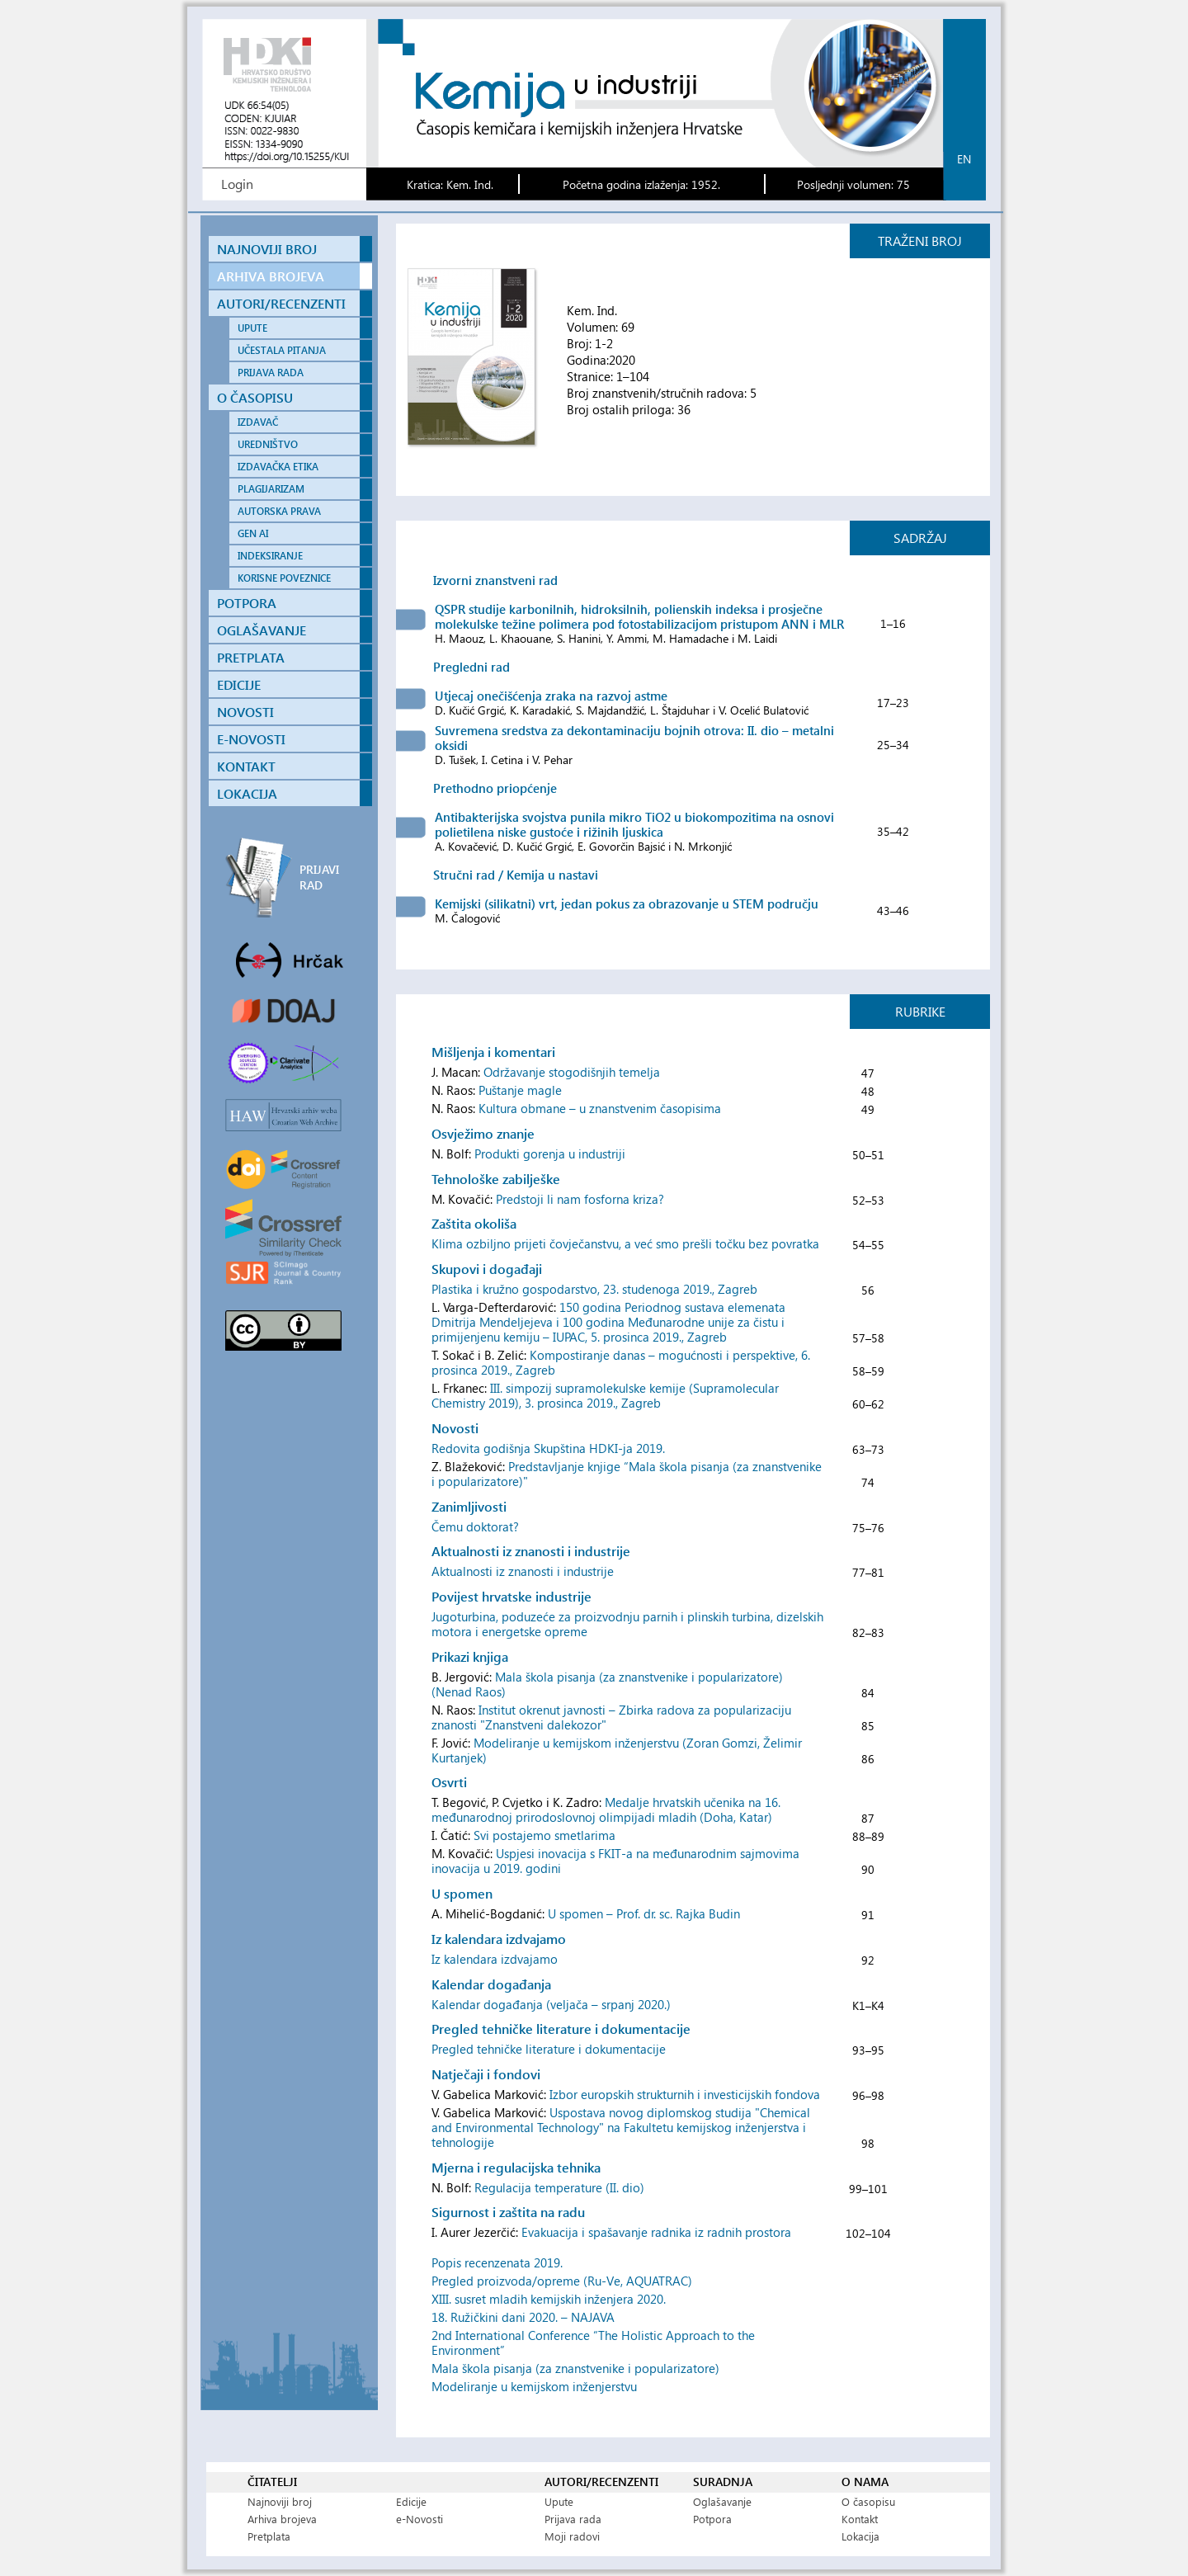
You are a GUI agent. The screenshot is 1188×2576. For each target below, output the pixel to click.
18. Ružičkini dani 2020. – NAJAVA (523, 2317)
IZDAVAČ (258, 422)
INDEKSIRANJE (270, 556)
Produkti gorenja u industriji (549, 1153)
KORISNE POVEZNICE (284, 578)
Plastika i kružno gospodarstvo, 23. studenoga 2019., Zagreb (594, 1289)
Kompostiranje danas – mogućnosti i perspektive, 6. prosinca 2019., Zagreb (620, 1362)
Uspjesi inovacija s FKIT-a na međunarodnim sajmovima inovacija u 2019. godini (615, 1860)
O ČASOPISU (255, 397)
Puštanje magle (520, 1090)
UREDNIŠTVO (268, 444)
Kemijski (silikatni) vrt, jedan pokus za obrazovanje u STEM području (626, 903)
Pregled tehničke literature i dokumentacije (548, 2049)
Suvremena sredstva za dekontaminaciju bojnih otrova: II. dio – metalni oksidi (634, 737)
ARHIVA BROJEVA (270, 276)
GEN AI (253, 533)
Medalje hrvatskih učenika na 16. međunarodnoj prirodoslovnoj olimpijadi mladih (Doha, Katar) (605, 1809)
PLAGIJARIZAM (271, 489)
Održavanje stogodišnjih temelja (571, 1072)
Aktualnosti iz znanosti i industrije (522, 1571)
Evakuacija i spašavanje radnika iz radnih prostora (656, 2232)
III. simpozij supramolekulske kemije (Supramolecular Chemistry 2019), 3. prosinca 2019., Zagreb (605, 1395)
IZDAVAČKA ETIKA (278, 466)
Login (237, 183)
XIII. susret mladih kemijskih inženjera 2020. (548, 2299)
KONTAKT (246, 766)
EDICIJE (239, 684)
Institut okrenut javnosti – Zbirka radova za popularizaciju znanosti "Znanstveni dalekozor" (611, 1717)
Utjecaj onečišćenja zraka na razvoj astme (551, 695)
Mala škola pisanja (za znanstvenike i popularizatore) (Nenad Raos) (607, 1684)
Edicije (411, 2501)
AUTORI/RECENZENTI (281, 303)
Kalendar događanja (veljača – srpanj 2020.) (551, 2004)
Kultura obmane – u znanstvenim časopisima (599, 1108)
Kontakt (860, 2519)
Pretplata (269, 2536)
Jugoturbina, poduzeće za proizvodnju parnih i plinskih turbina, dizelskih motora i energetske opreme (627, 1623)
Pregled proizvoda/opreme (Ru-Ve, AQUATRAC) (561, 2280)
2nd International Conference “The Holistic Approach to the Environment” (593, 2342)
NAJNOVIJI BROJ (267, 248)
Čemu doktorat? (475, 1526)
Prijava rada (572, 2519)
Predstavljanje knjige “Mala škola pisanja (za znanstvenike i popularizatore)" (626, 1473)
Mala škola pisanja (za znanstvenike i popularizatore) (575, 2368)
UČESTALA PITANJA (282, 350)
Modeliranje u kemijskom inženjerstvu (534, 2386)
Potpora (712, 2519)
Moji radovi (572, 2536)
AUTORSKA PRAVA (279, 511)
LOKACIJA (247, 793)
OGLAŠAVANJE (261, 630)
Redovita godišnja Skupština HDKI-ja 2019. (548, 1448)
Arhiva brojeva (282, 2519)
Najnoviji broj (280, 2501)
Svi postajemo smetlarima (544, 1835)
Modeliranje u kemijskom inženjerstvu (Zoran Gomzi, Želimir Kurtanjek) (616, 1750)
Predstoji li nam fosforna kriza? (580, 1199)
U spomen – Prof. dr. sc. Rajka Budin (644, 1913)
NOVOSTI (245, 711)
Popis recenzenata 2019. (497, 2262)
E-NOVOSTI (251, 739)
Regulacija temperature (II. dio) (559, 2187)
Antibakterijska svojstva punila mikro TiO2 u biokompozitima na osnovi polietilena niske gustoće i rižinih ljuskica (634, 824)
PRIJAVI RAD (319, 877)
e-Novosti (419, 2519)
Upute (558, 2501)
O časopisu (868, 2501)
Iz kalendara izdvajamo (494, 1959)
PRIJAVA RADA (271, 372)
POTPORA (246, 602)
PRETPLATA (251, 657)
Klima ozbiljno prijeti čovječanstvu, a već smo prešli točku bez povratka (625, 1243)
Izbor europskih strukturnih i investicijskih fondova (684, 2094)
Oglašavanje (722, 2501)
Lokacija (860, 2536)
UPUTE (252, 328)
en (964, 159)
